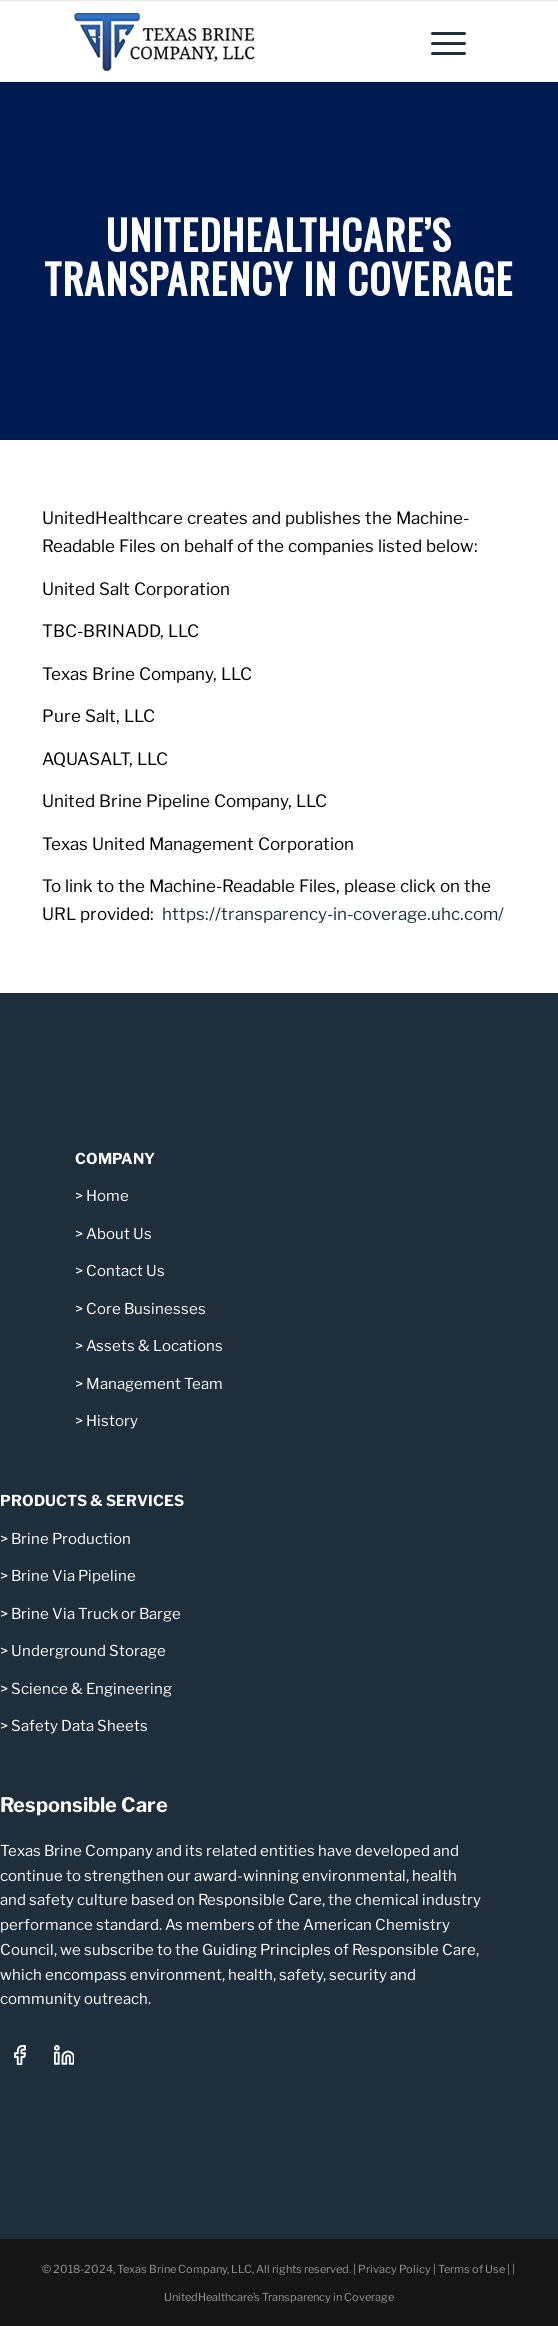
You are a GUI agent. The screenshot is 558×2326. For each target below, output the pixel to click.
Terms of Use (471, 2269)
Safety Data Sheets (79, 1726)
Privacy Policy (394, 2269)
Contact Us (125, 1271)
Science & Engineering (91, 1689)
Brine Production (71, 1539)
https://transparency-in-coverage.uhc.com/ (333, 914)
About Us (119, 1234)
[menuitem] (438, 41)
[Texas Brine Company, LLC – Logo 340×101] (231, 41)
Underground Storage (88, 1651)
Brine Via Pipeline (73, 1576)
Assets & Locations (154, 1346)
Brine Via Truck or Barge (96, 1614)
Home (107, 1196)
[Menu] (438, 41)
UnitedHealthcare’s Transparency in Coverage (279, 2297)
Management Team (154, 1384)
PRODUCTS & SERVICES (92, 1501)
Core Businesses (144, 1309)
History (112, 1421)
